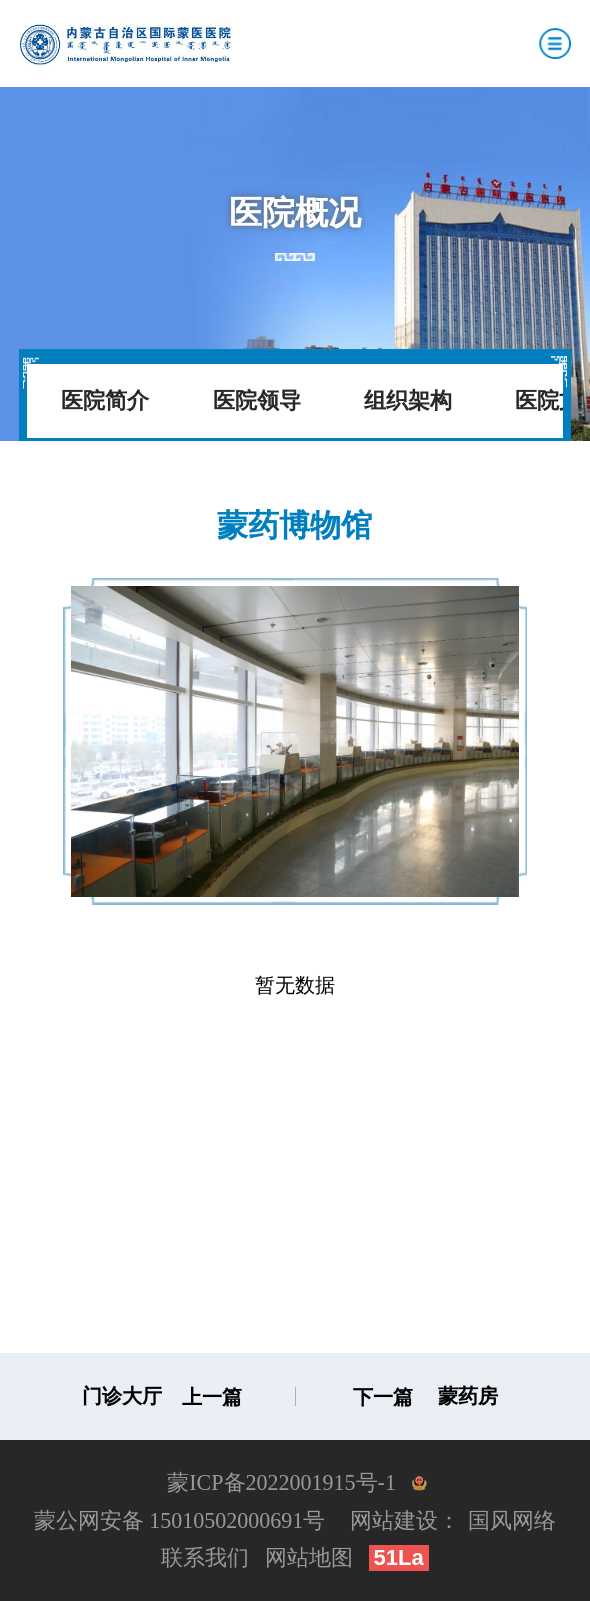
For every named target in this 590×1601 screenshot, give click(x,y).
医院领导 (257, 400)
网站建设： (405, 1520)
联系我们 (205, 1557)
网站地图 (309, 1557)
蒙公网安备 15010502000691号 (180, 1520)
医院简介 (105, 400)
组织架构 (408, 400)
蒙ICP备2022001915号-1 (281, 1482)
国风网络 (512, 1520)
